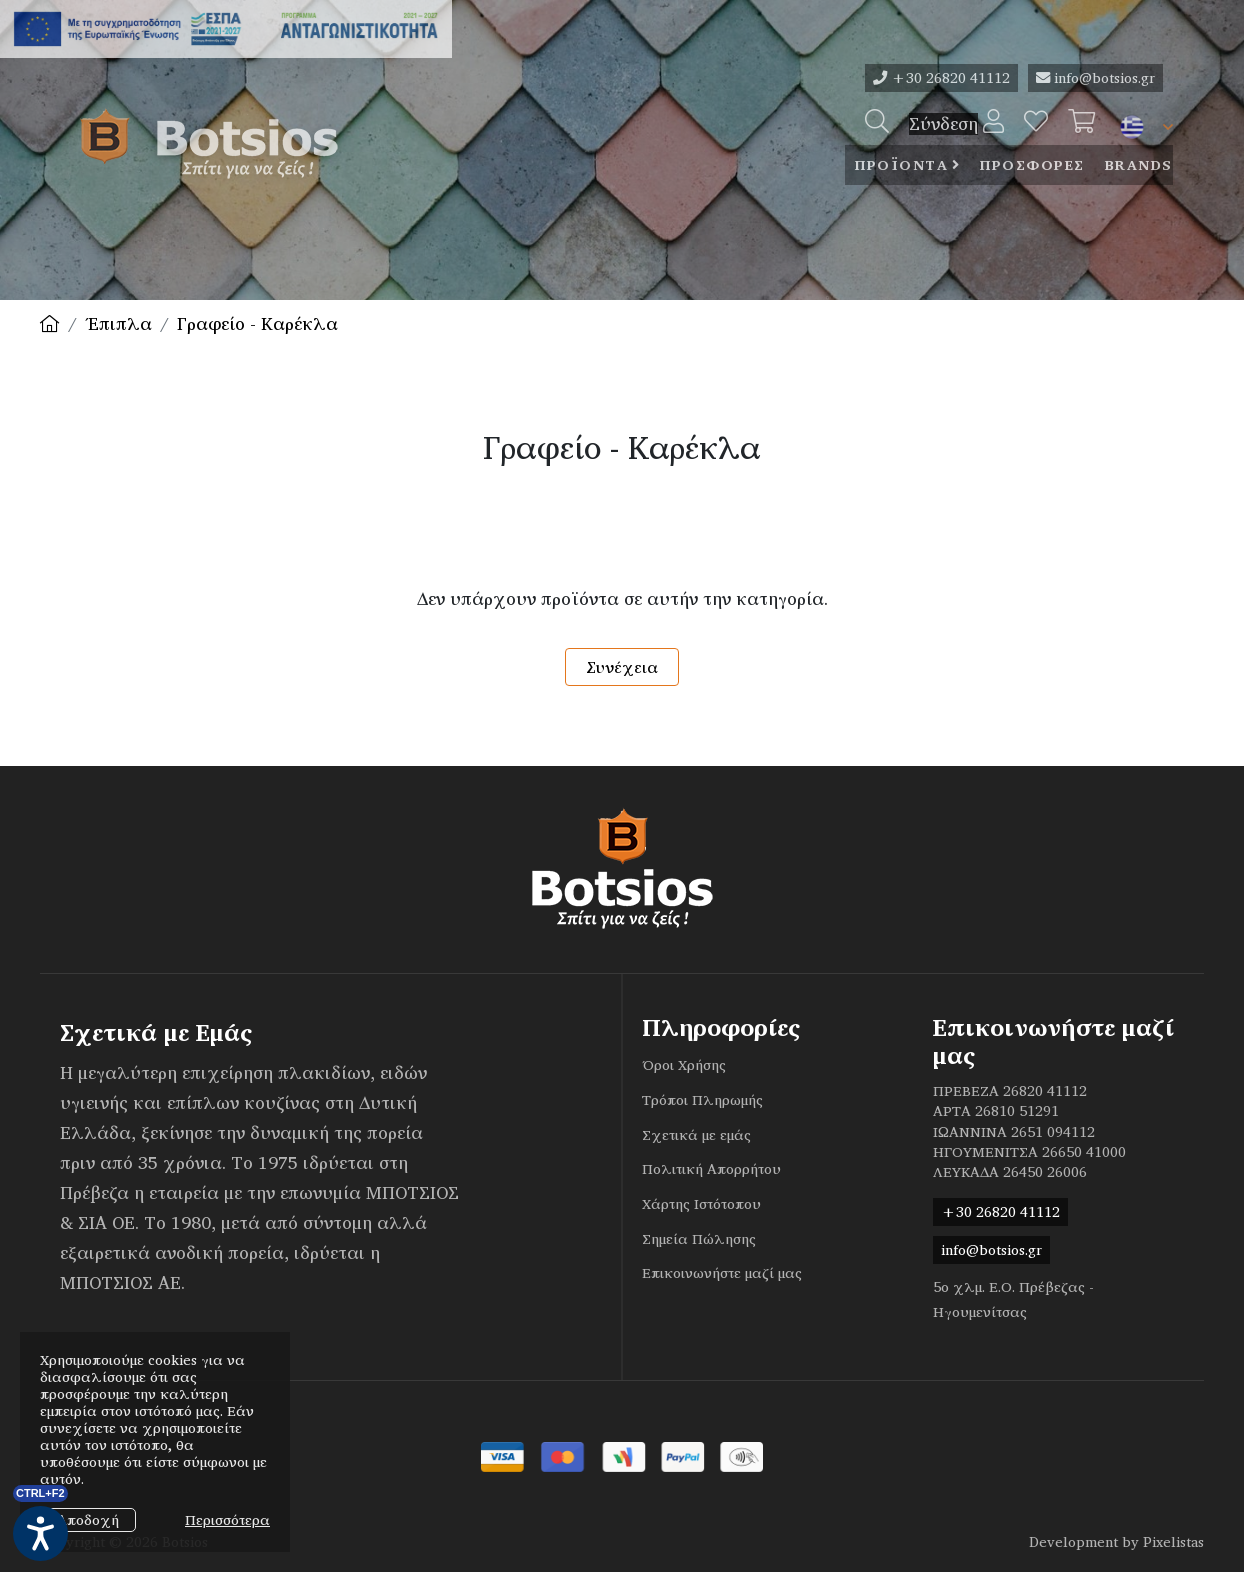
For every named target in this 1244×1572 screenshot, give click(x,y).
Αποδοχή (88, 1520)
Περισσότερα (227, 1520)
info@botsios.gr (1095, 78)
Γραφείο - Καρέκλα (257, 324)
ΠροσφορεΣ (1032, 165)
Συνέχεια (622, 667)
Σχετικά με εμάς (696, 1135)
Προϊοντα (901, 165)
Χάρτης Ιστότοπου (701, 1204)
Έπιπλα (118, 324)
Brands (1139, 165)
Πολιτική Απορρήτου (711, 1169)
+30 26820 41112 (941, 78)
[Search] (877, 124)
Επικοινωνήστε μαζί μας (722, 1273)
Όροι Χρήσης (684, 1065)
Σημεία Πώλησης (699, 1239)
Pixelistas (1173, 1542)
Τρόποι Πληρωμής (702, 1100)
